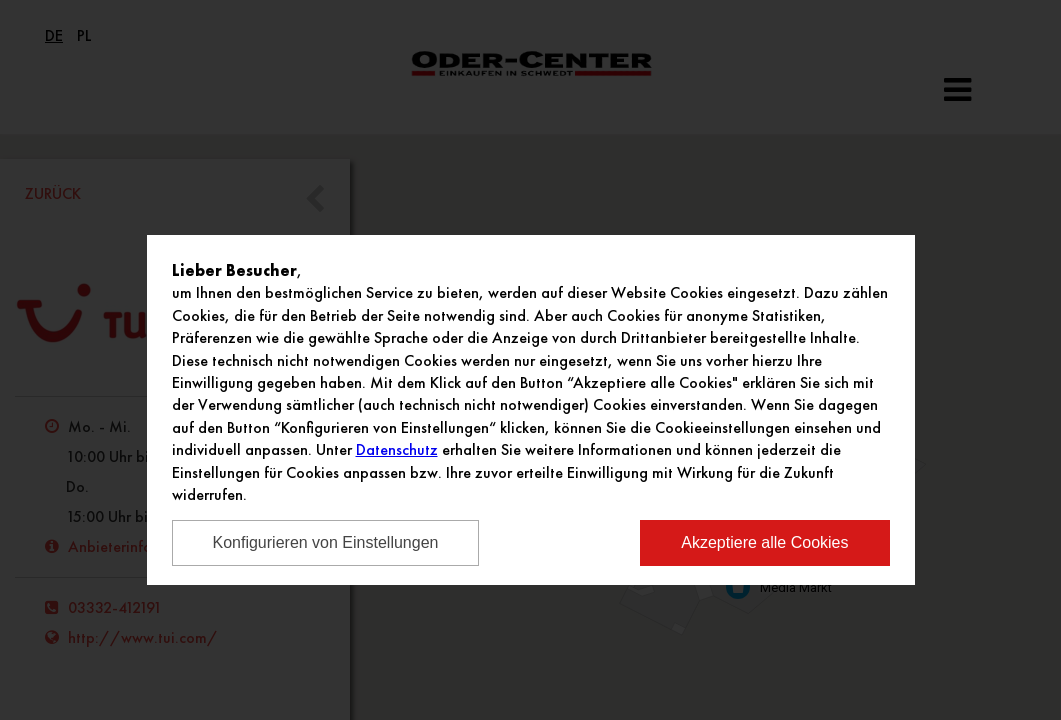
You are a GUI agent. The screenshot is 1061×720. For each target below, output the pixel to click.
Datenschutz (397, 449)
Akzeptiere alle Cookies (764, 542)
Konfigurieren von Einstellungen (326, 542)
